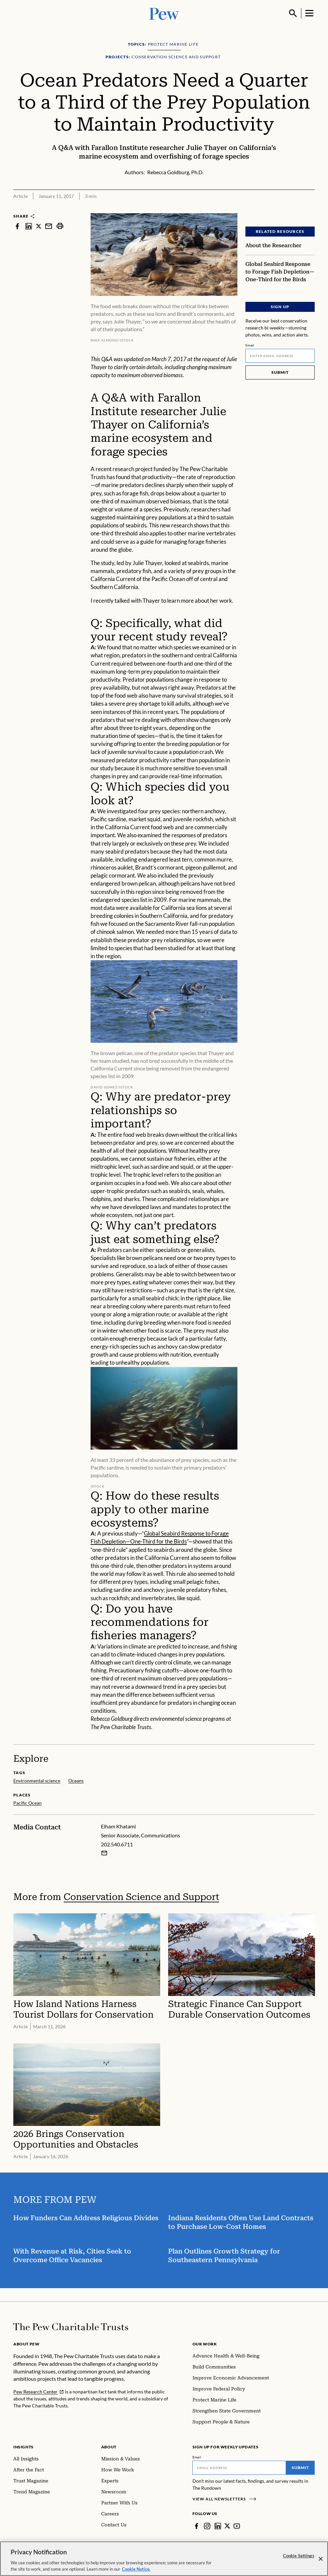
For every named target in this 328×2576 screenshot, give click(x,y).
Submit (280, 372)
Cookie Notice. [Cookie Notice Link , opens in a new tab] (136, 2569)
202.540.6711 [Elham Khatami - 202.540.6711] (117, 1844)
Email (249, 345)
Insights (23, 2446)
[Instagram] (207, 2526)
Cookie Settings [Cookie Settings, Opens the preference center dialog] (298, 2555)
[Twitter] (227, 2526)
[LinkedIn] (218, 2526)
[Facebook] (196, 2526)
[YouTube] (237, 2526)
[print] (60, 226)
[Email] (280, 356)
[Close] (320, 2559)
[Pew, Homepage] (164, 13)
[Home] (70, 2326)
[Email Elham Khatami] (104, 1852)
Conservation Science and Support (141, 1896)
